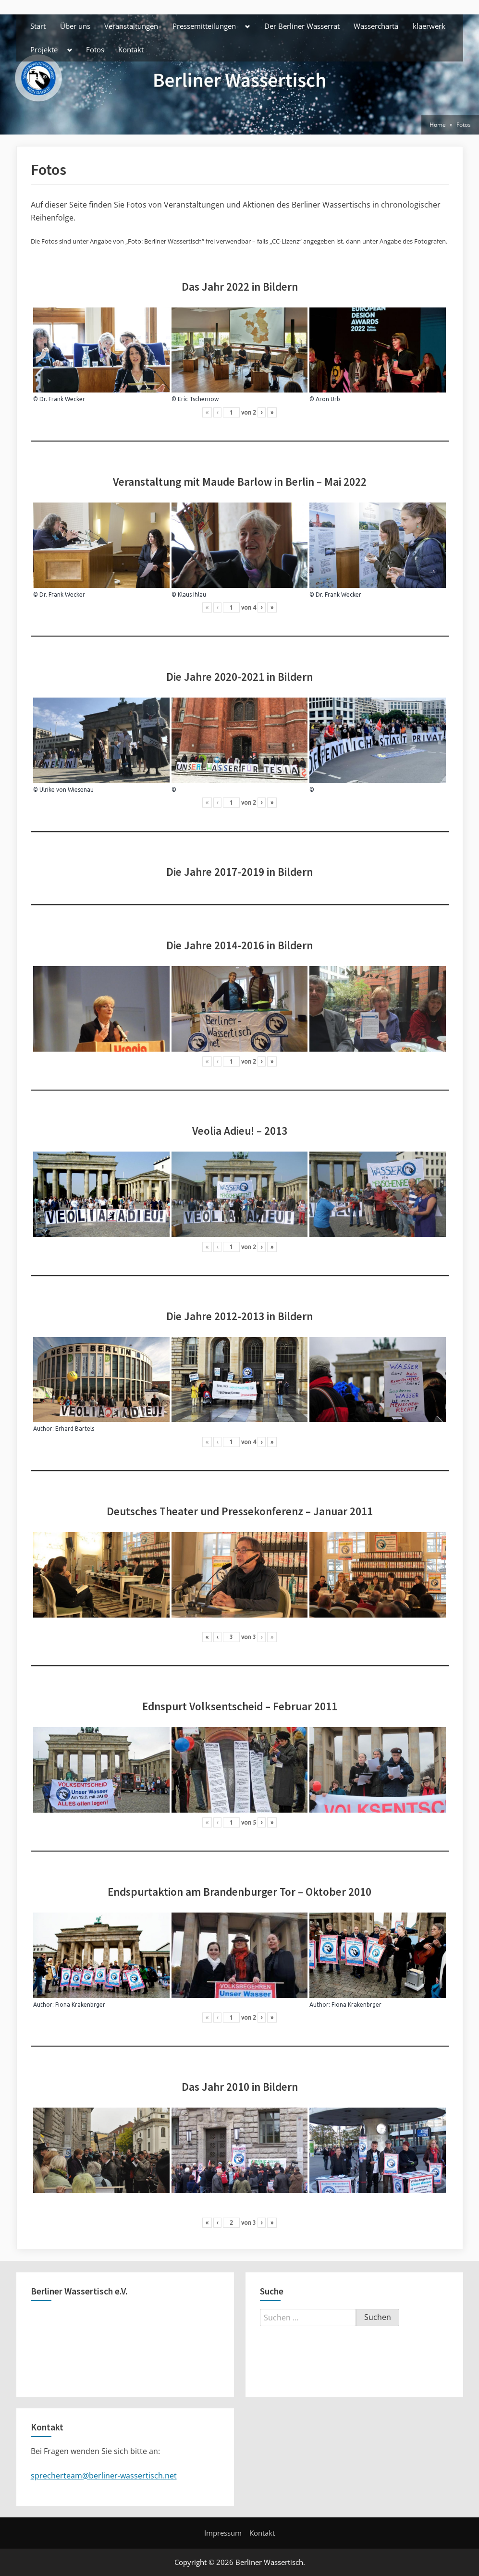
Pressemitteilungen (204, 26)
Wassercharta (376, 26)
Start (38, 26)
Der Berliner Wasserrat (302, 26)
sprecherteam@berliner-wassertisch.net (104, 2475)
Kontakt (131, 49)
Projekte (44, 49)
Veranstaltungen (131, 26)
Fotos (95, 49)
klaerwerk (429, 26)
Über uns (75, 26)
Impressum (223, 2533)
